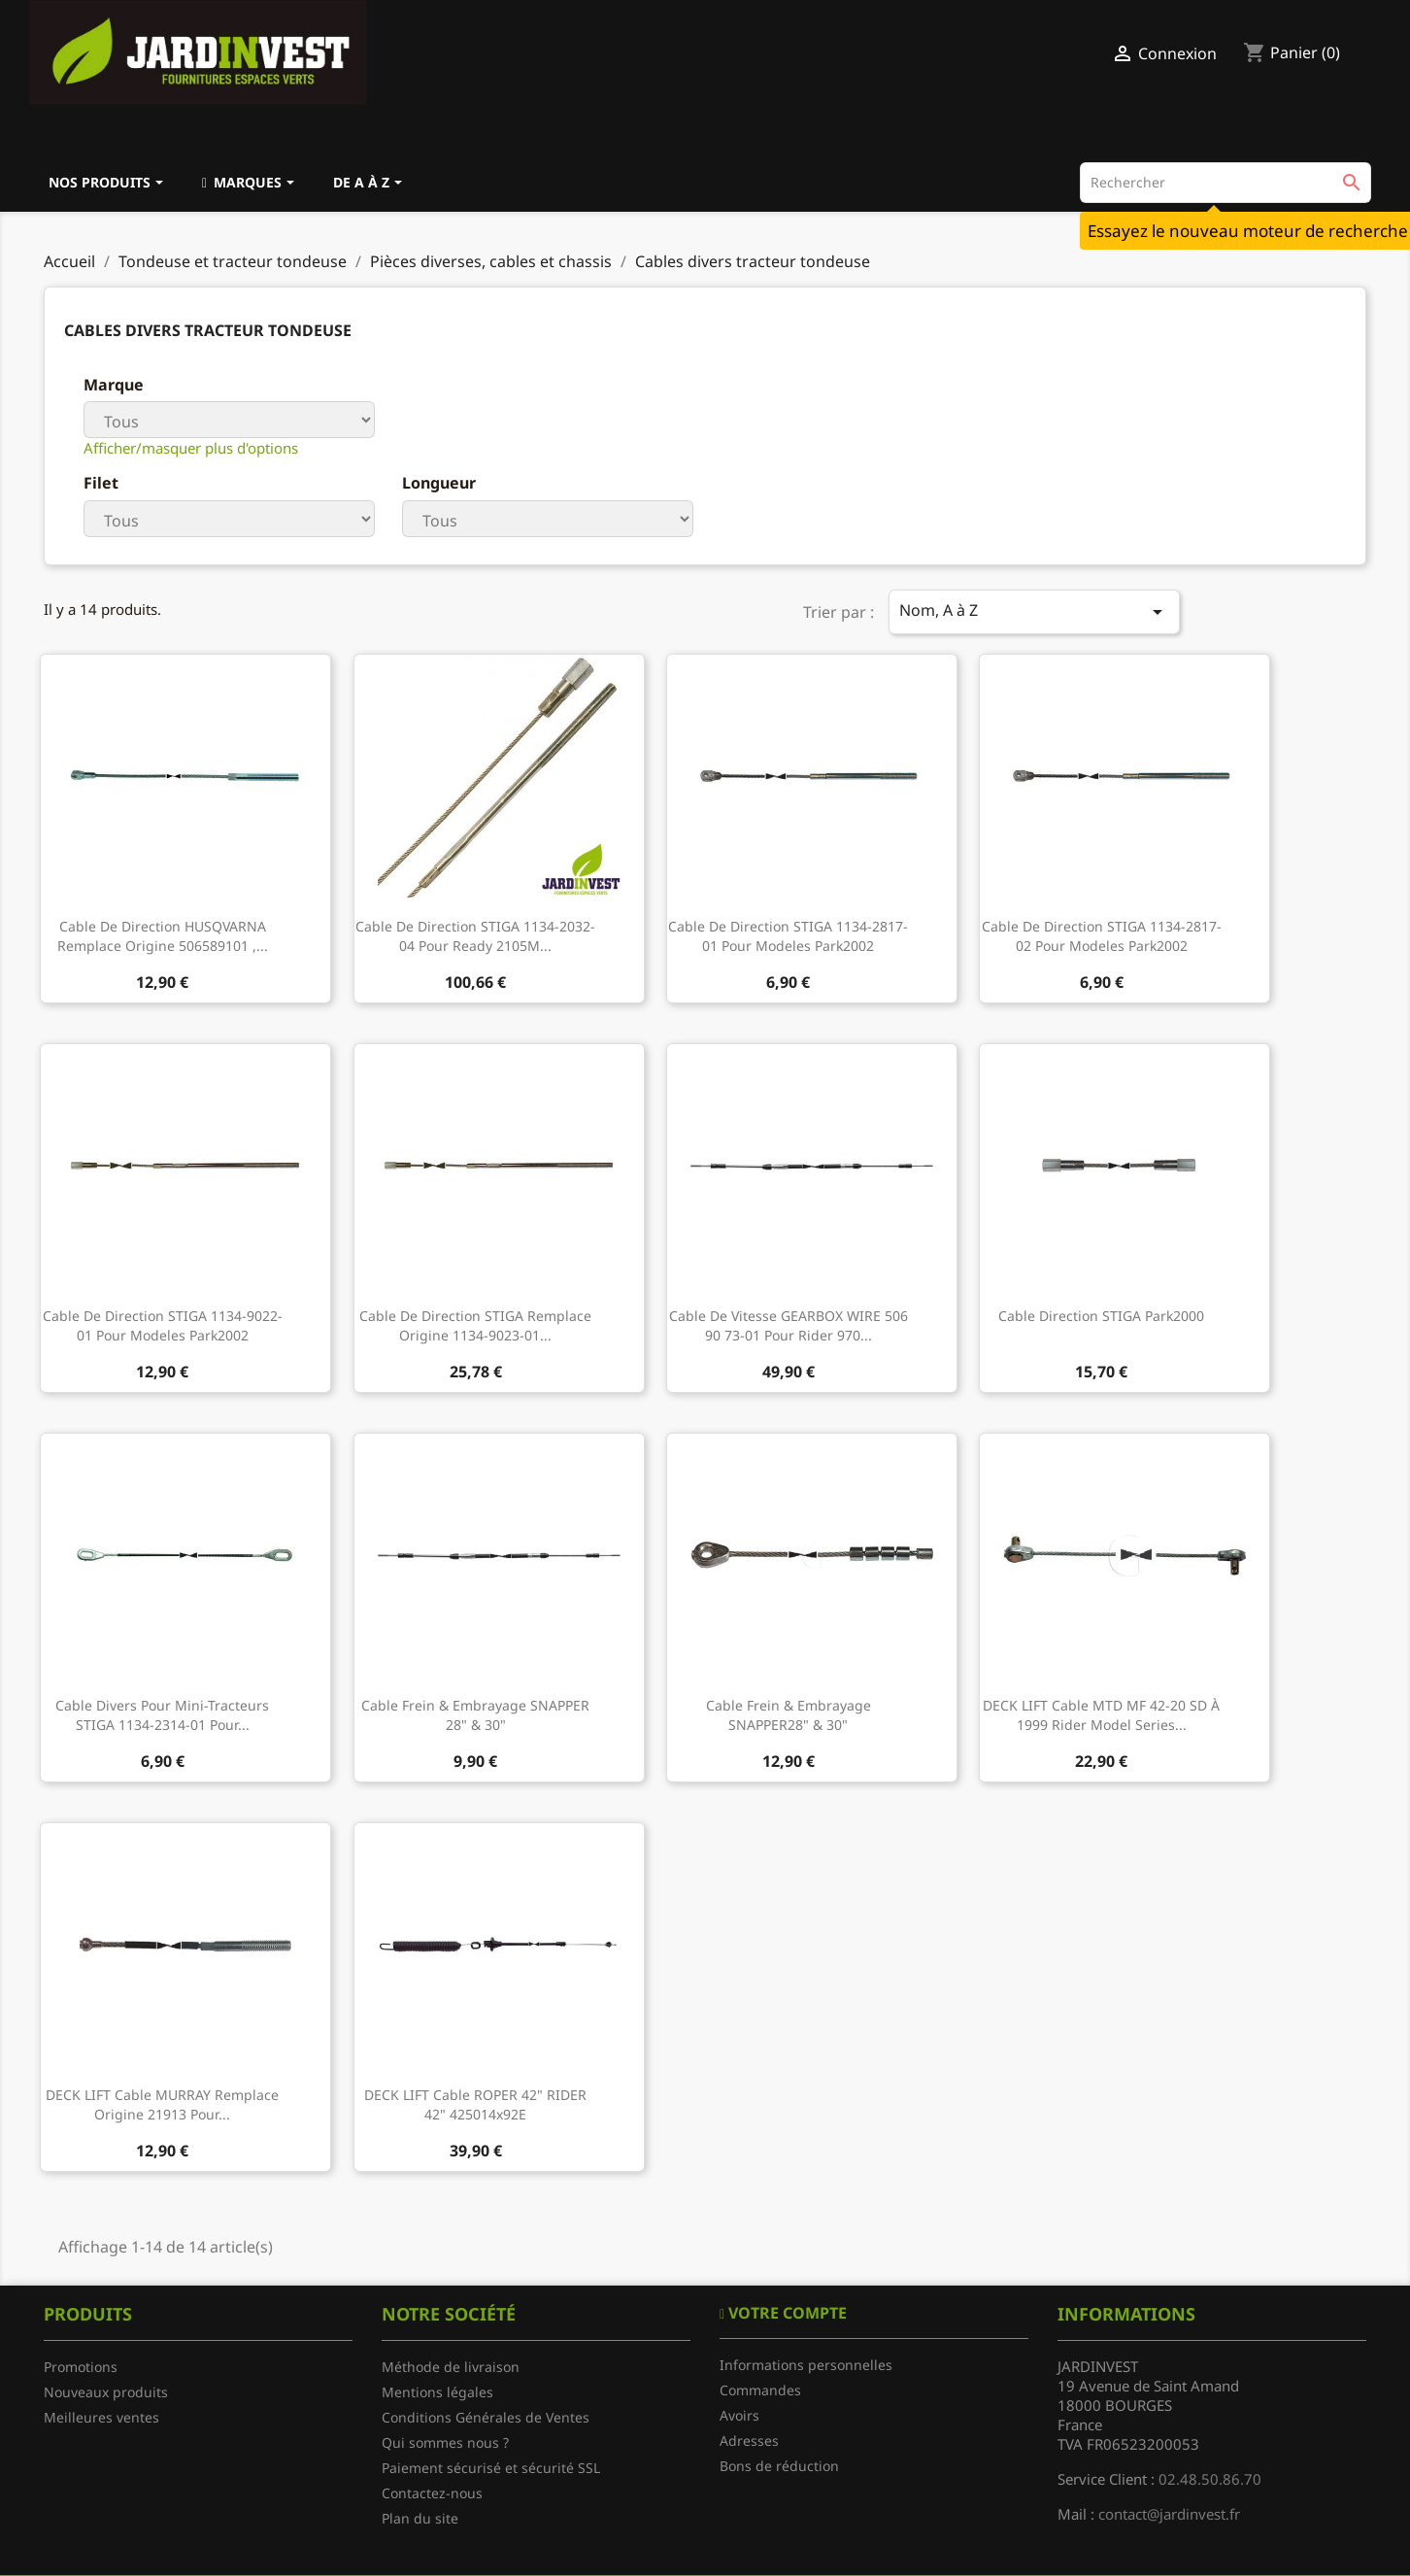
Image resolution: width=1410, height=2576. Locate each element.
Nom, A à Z (1034, 611)
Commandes (760, 2390)
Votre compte (785, 2312)
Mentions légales (437, 2392)
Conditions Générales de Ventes (485, 2417)
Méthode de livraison (451, 2366)
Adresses (749, 2440)
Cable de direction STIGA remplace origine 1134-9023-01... (475, 1325)
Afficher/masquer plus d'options (191, 448)
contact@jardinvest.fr (1169, 2514)
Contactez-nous (432, 2493)
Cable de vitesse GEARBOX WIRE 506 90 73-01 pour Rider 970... (788, 1325)
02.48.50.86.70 (1209, 2479)
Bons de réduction (779, 2466)
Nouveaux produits (106, 2392)
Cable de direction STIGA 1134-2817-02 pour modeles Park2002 (1102, 936)
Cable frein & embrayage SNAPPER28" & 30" (788, 1715)
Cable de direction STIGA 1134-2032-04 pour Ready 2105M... (475, 936)
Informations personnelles (806, 2365)
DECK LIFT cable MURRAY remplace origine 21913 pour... (162, 2104)
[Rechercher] (1225, 182)
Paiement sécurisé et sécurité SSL (491, 2467)
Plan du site (420, 2518)
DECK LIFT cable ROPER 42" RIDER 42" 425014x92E (475, 2104)
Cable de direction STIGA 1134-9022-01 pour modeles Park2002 (163, 1325)
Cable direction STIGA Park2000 (1101, 1315)
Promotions (81, 2366)
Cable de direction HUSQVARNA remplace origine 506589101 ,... (162, 936)
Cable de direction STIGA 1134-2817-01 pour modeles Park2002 (788, 936)
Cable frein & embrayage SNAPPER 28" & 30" (475, 1715)
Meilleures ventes (101, 2417)
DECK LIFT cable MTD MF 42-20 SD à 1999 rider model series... (1101, 1715)
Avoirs (739, 2415)
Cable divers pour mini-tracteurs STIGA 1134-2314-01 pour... (162, 1715)
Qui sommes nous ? (445, 2442)
